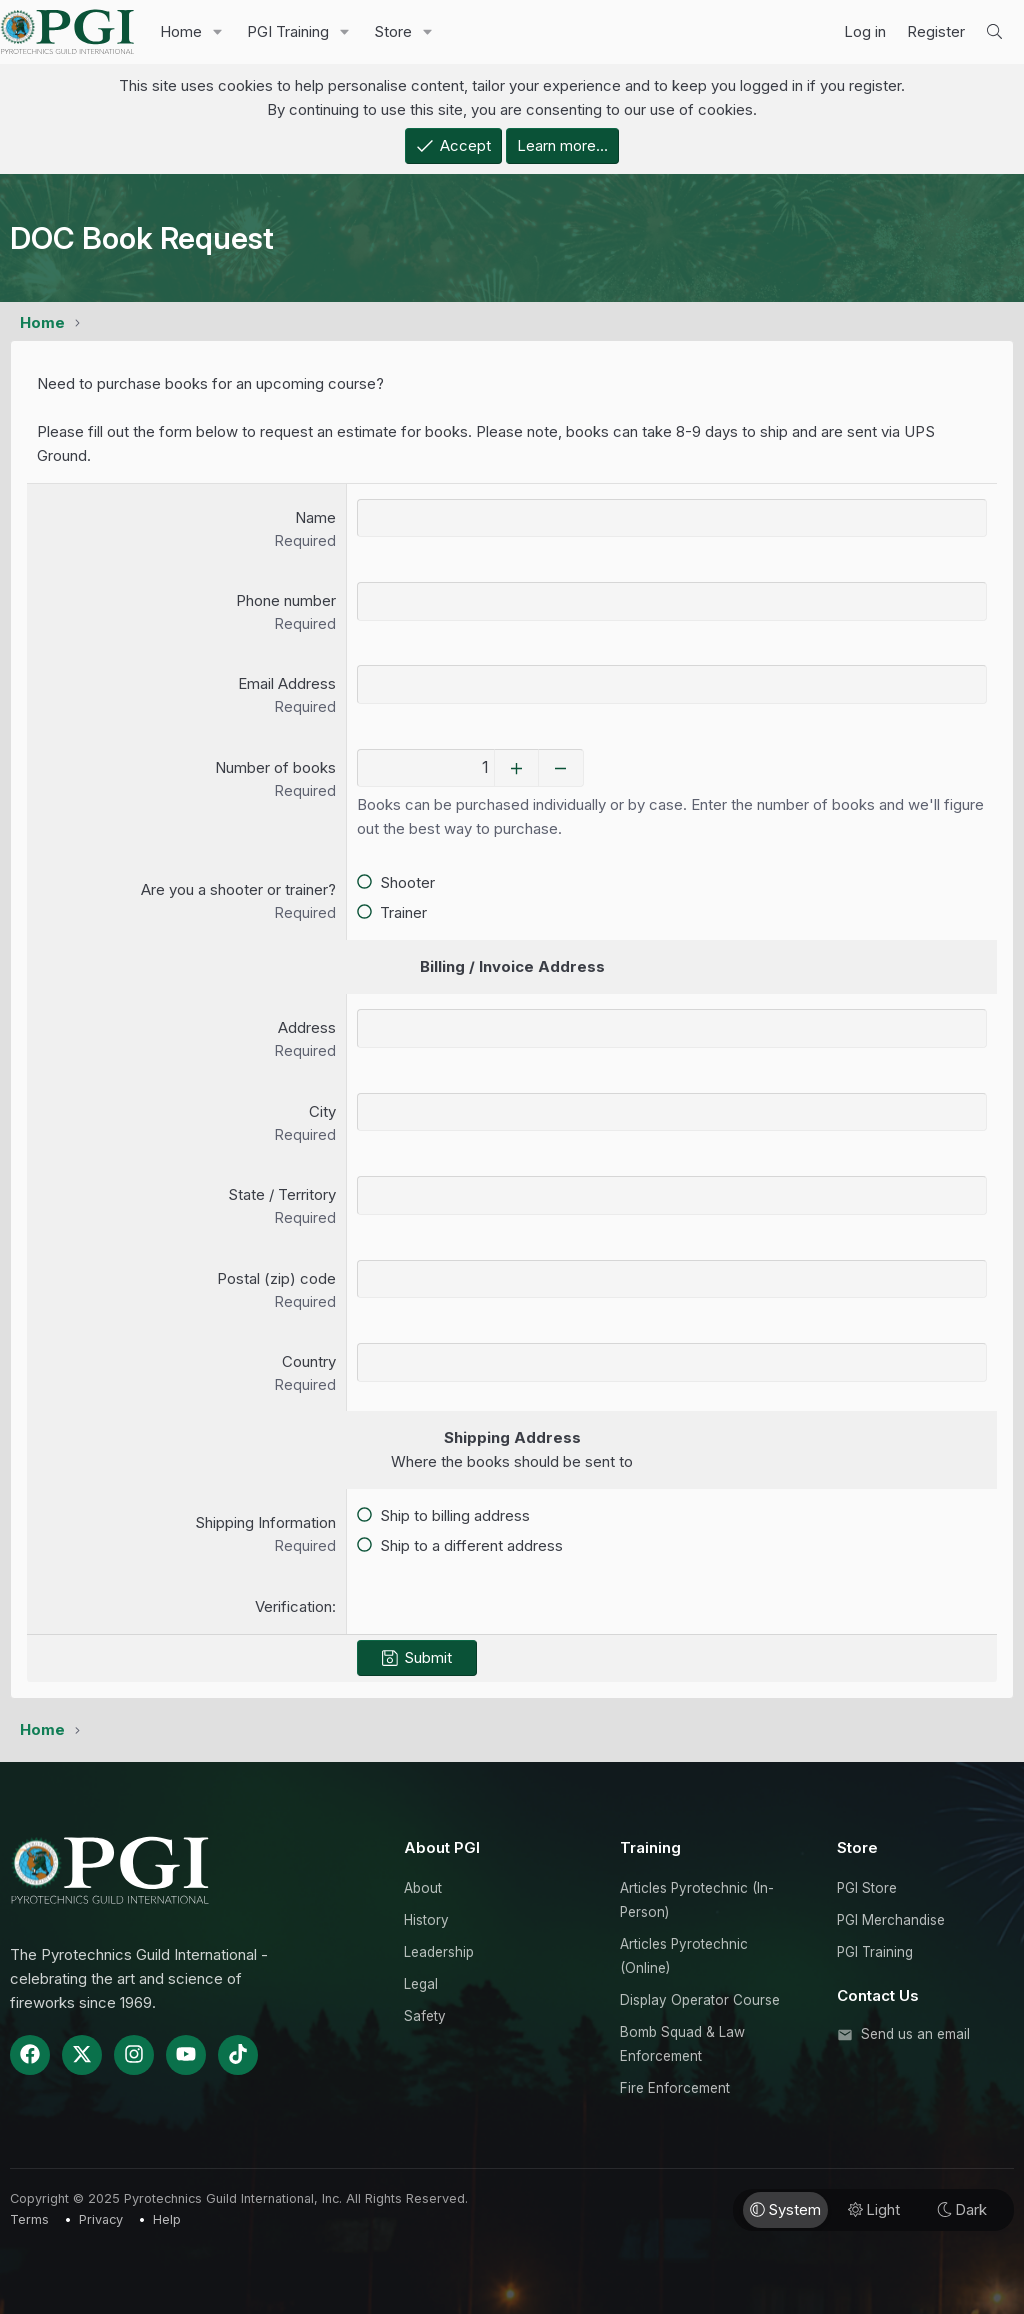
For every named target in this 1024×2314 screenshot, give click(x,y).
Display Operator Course (700, 1999)
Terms (29, 2218)
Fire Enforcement (675, 2087)
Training (650, 1846)
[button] (218, 32)
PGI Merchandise (891, 1919)
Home (181, 31)
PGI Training (288, 31)
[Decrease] (574, 768)
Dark (962, 2208)
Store (393, 31)
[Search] (994, 32)
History (426, 1919)
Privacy (101, 2218)
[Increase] (529, 768)
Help (167, 2218)
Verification (293, 1606)
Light (874, 2208)
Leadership (439, 1951)
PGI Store (867, 1887)
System (785, 2208)
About (423, 1887)
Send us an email (915, 2033)
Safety (425, 2015)
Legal (421, 1983)
